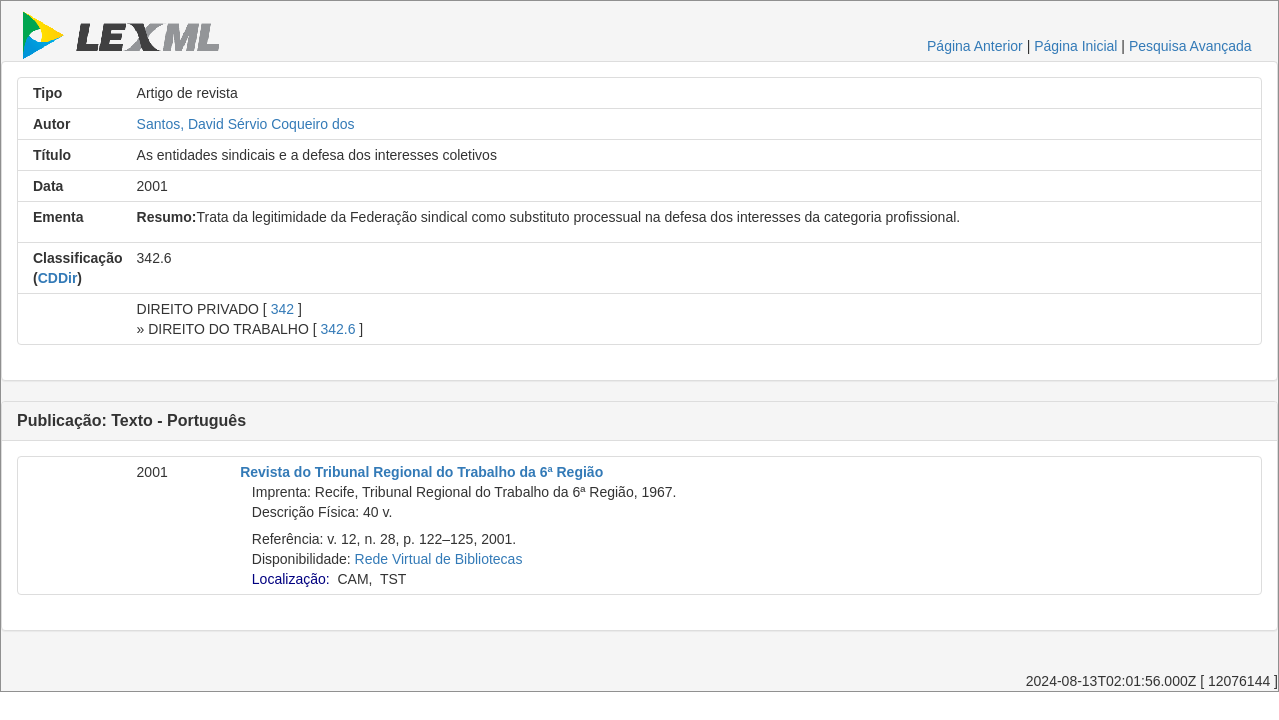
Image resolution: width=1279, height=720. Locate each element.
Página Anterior (975, 46)
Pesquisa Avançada (1190, 46)
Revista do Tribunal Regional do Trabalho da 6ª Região (421, 472)
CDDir (58, 278)
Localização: (291, 579)
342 (282, 309)
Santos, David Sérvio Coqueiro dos (246, 124)
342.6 (337, 329)
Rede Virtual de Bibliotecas (439, 559)
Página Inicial (1075, 46)
